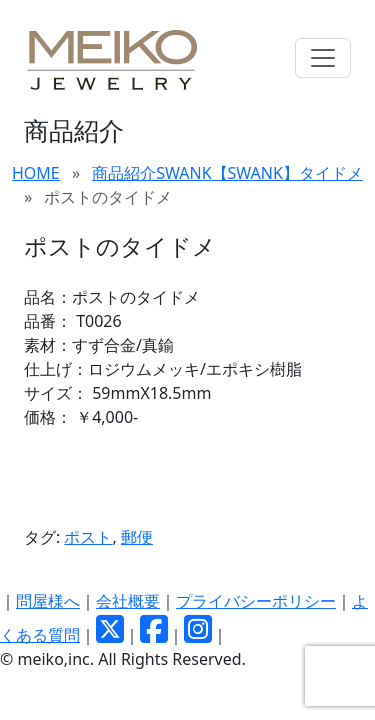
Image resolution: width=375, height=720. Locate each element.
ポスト (88, 537)
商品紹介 (124, 173)
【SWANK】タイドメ (287, 173)
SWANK (183, 173)
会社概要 (128, 601)
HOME (36, 173)
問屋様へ (48, 601)
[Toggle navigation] (323, 58)
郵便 (137, 537)
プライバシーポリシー (256, 601)
